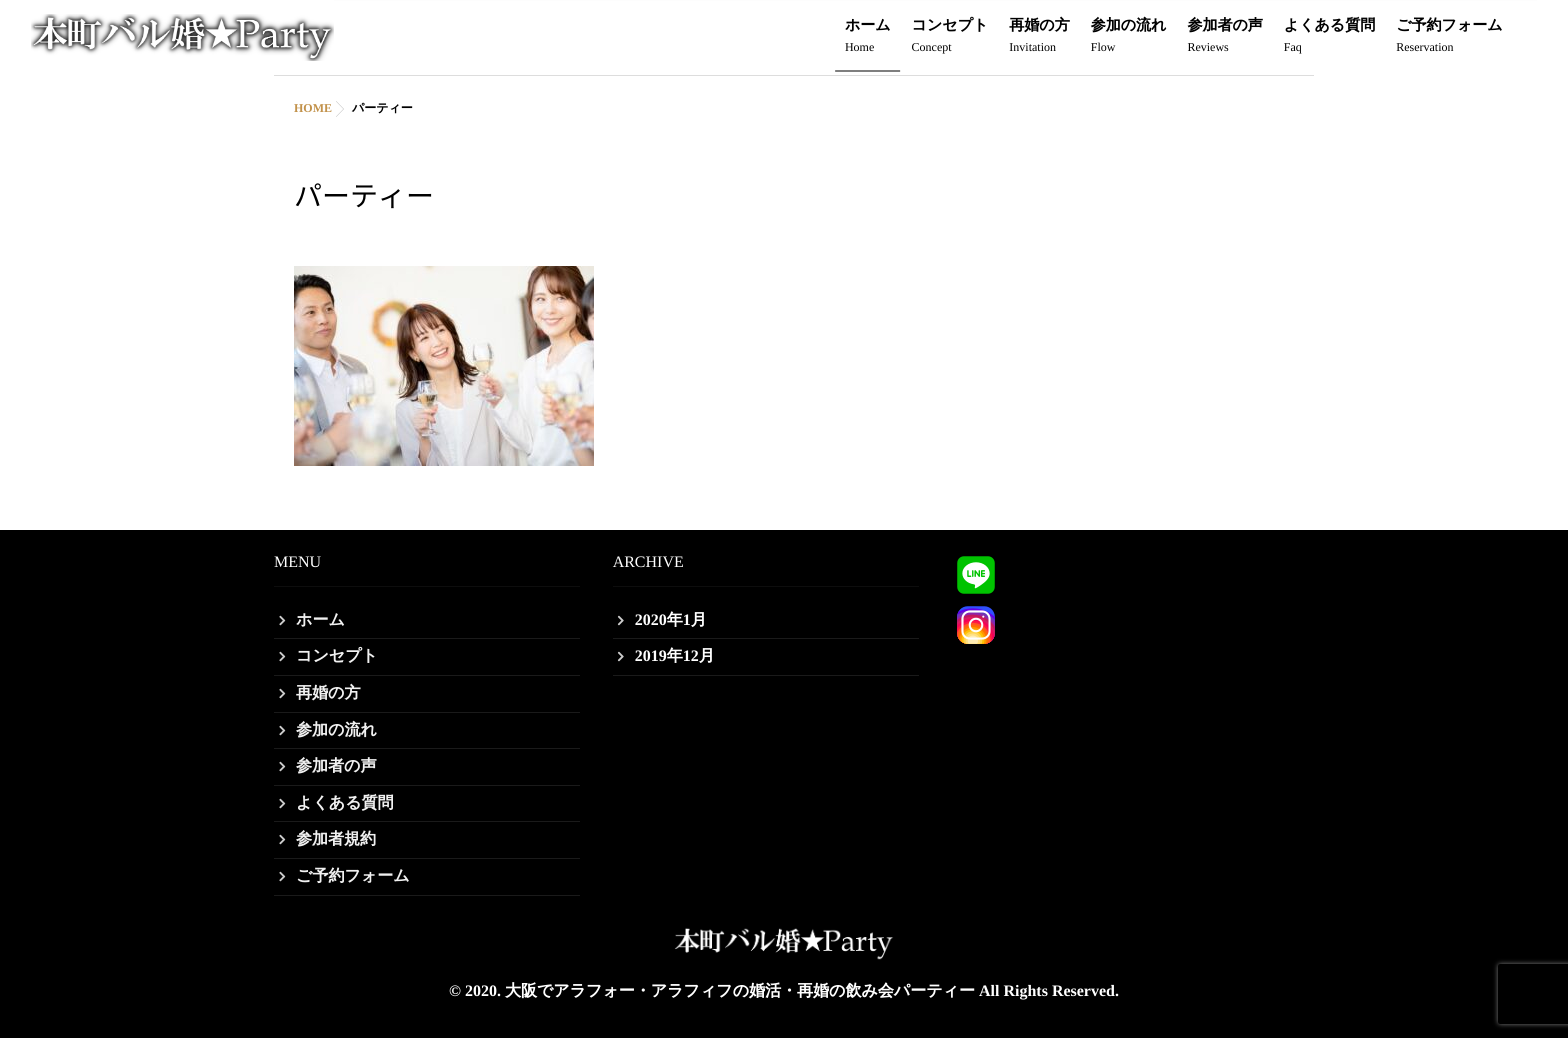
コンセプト (950, 37)
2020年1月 (671, 620)
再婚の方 (1039, 37)
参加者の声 (1224, 37)
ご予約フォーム (1449, 37)
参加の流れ (1129, 37)
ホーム (868, 37)
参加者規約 (336, 839)
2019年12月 (675, 656)
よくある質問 (1329, 37)
